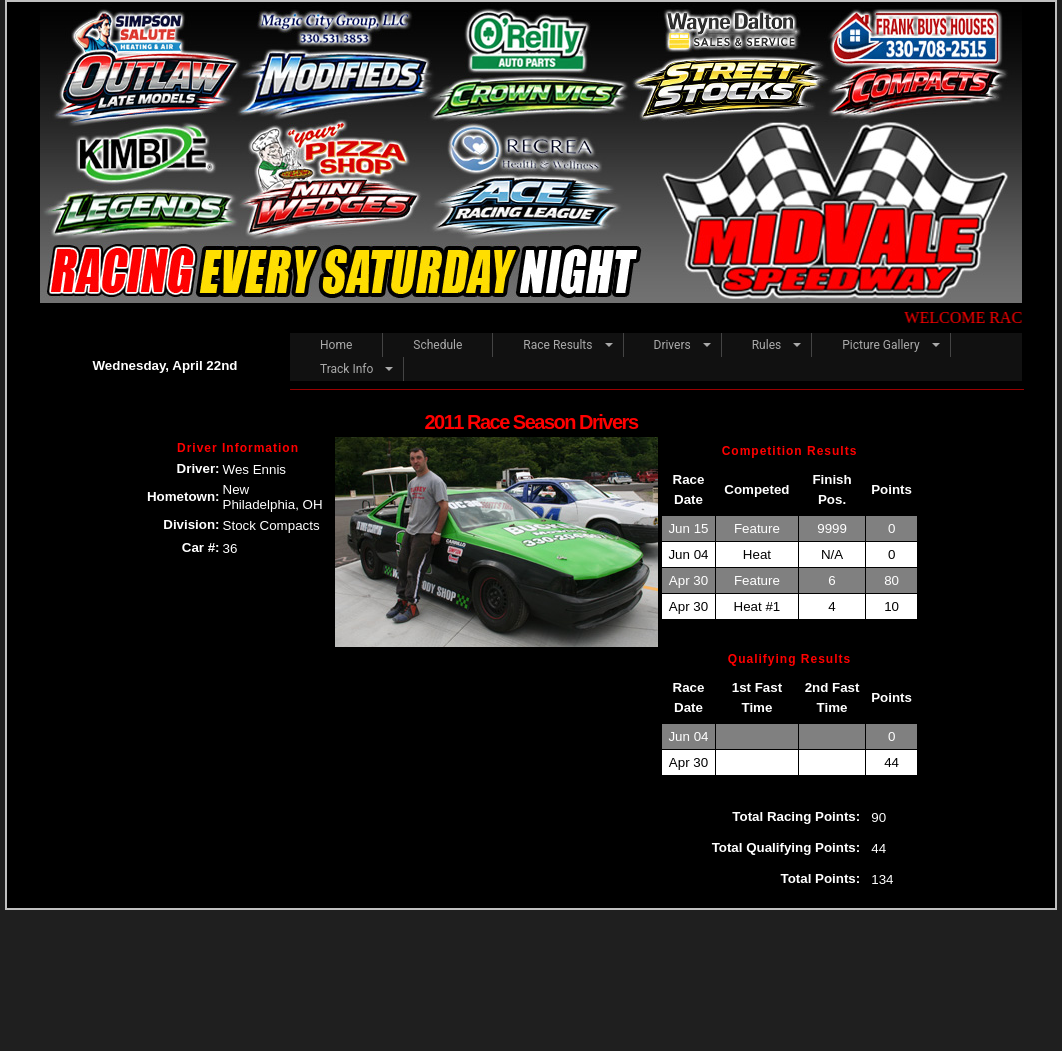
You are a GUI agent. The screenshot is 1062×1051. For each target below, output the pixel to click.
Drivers (672, 345)
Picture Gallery (880, 345)
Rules (766, 345)
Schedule (437, 345)
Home (336, 345)
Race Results (557, 345)
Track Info (346, 369)
